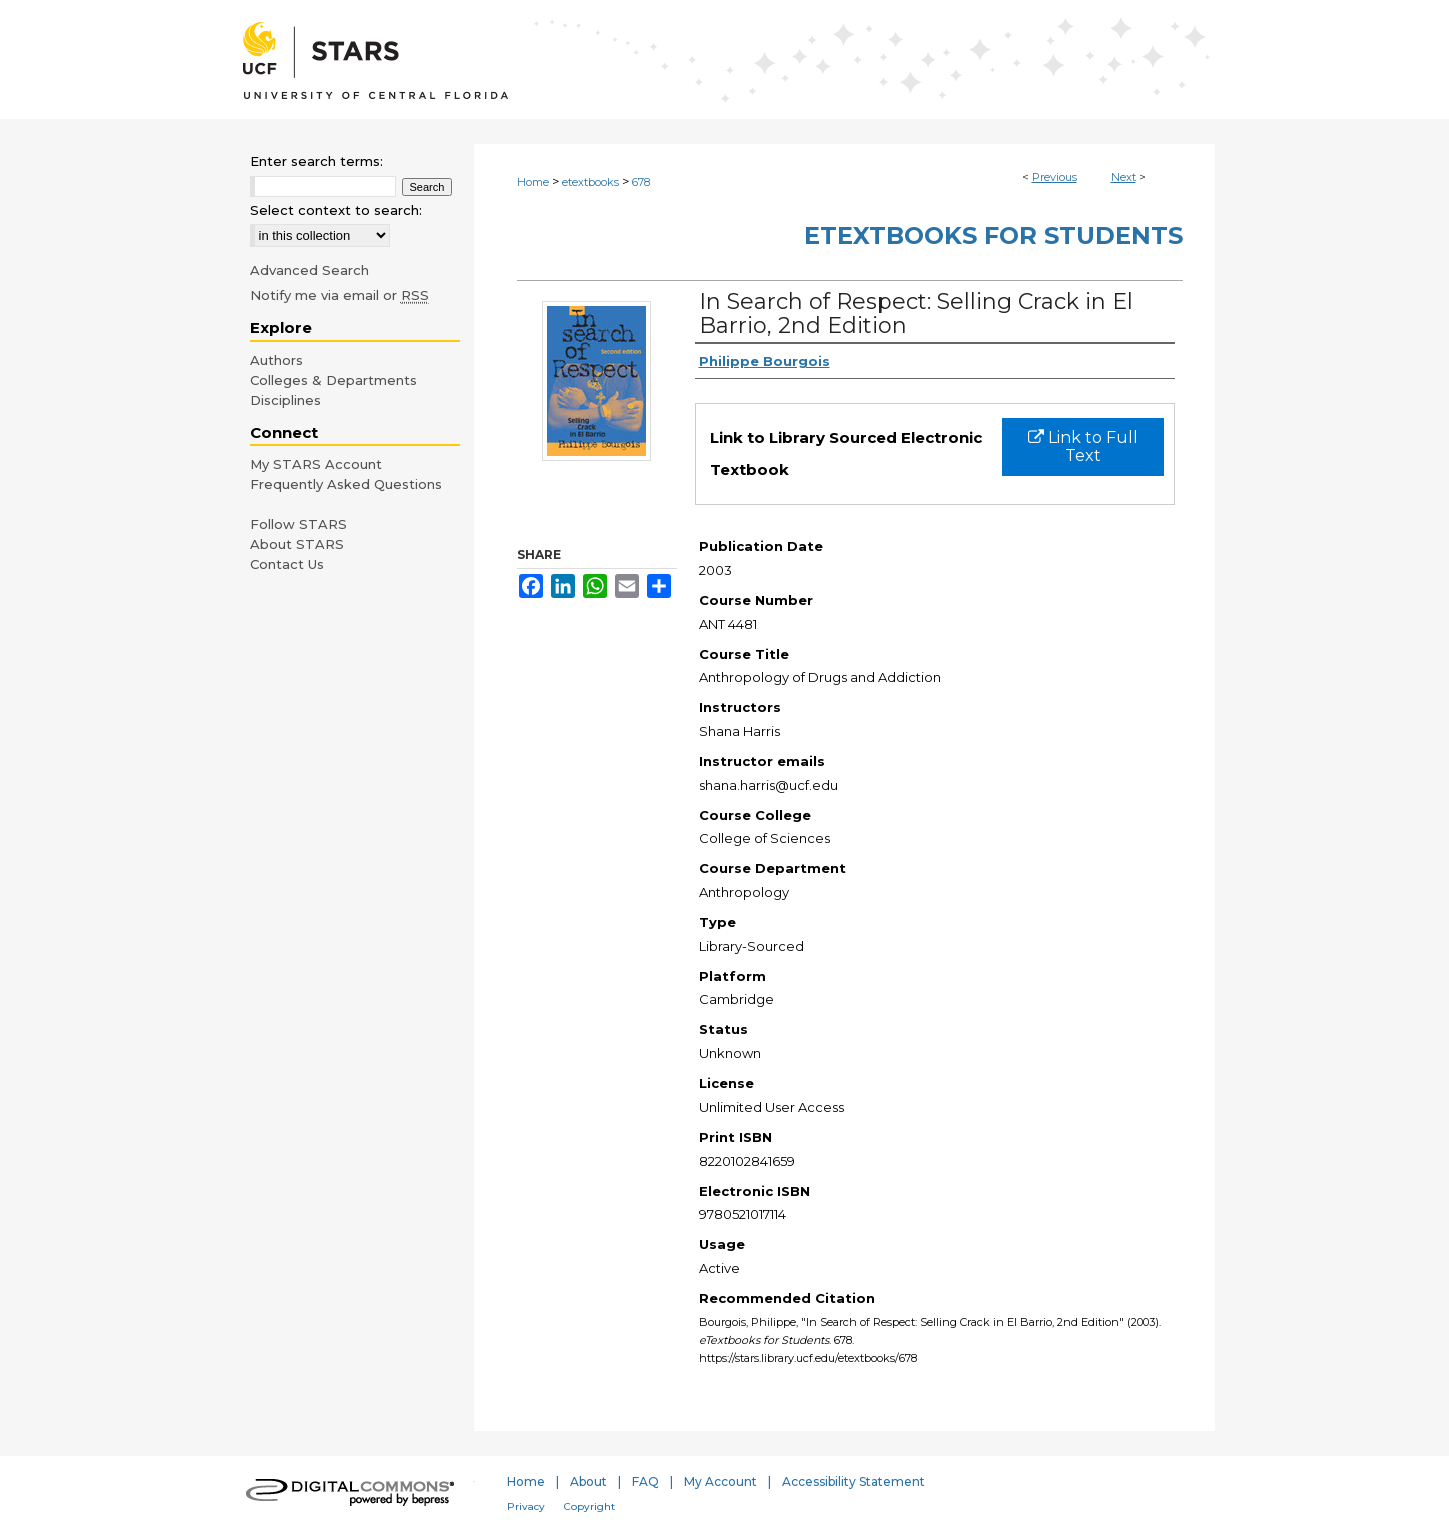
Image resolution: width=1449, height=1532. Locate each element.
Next (1123, 177)
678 (641, 182)
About (588, 1481)
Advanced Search (309, 270)
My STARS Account (316, 464)
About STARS (297, 544)
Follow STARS (298, 524)
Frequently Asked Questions (346, 484)
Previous (1054, 177)
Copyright (589, 1506)
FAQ (645, 1481)
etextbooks (590, 182)
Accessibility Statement (853, 1481)
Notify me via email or (339, 295)
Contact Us (287, 564)
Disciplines (285, 400)
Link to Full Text (1083, 446)
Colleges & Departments (333, 380)
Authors (276, 360)
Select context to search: (336, 210)
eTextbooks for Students (993, 235)
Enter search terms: (316, 161)
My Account (720, 1481)
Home (533, 182)
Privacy (526, 1506)
